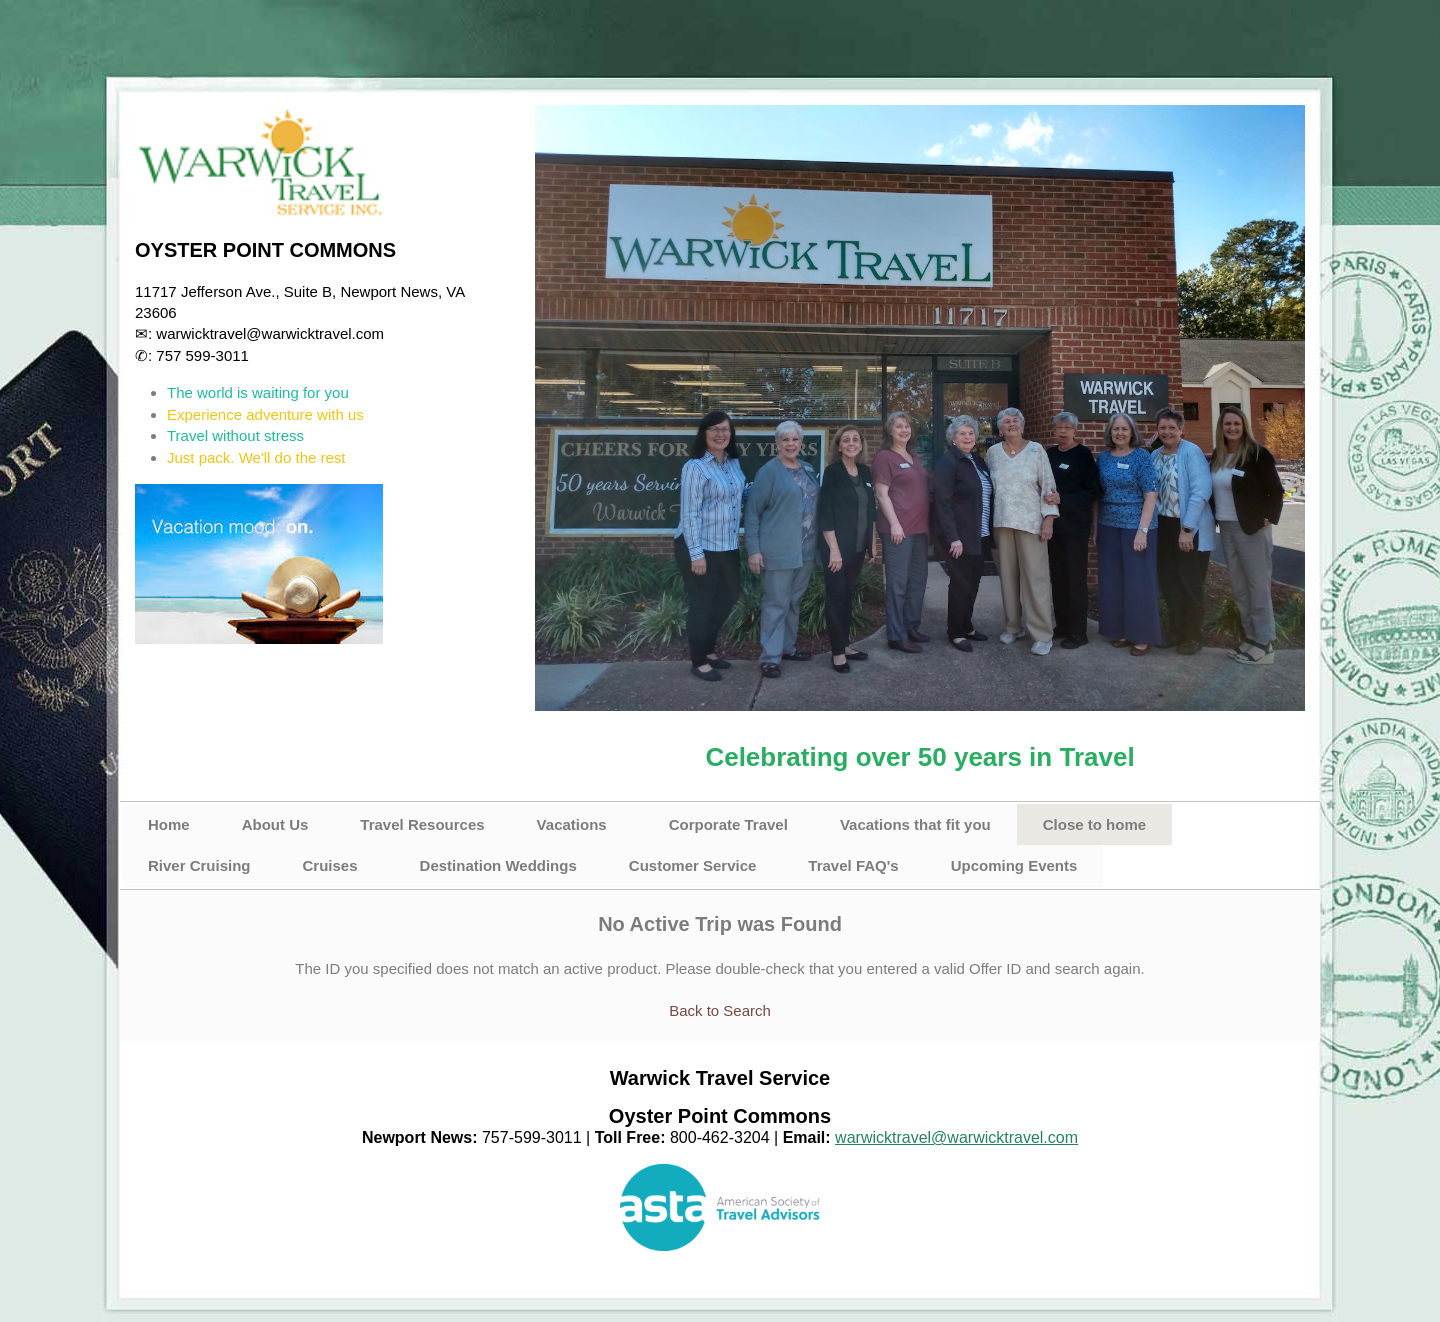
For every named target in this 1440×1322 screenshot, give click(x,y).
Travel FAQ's (853, 865)
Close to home (1094, 824)
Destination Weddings (498, 865)
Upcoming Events (1014, 865)
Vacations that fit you (915, 824)
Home (169, 824)
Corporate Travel (728, 824)
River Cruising (199, 865)
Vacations (572, 824)
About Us (275, 824)
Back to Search (720, 1010)
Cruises (330, 865)
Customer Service (693, 865)
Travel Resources (422, 824)
